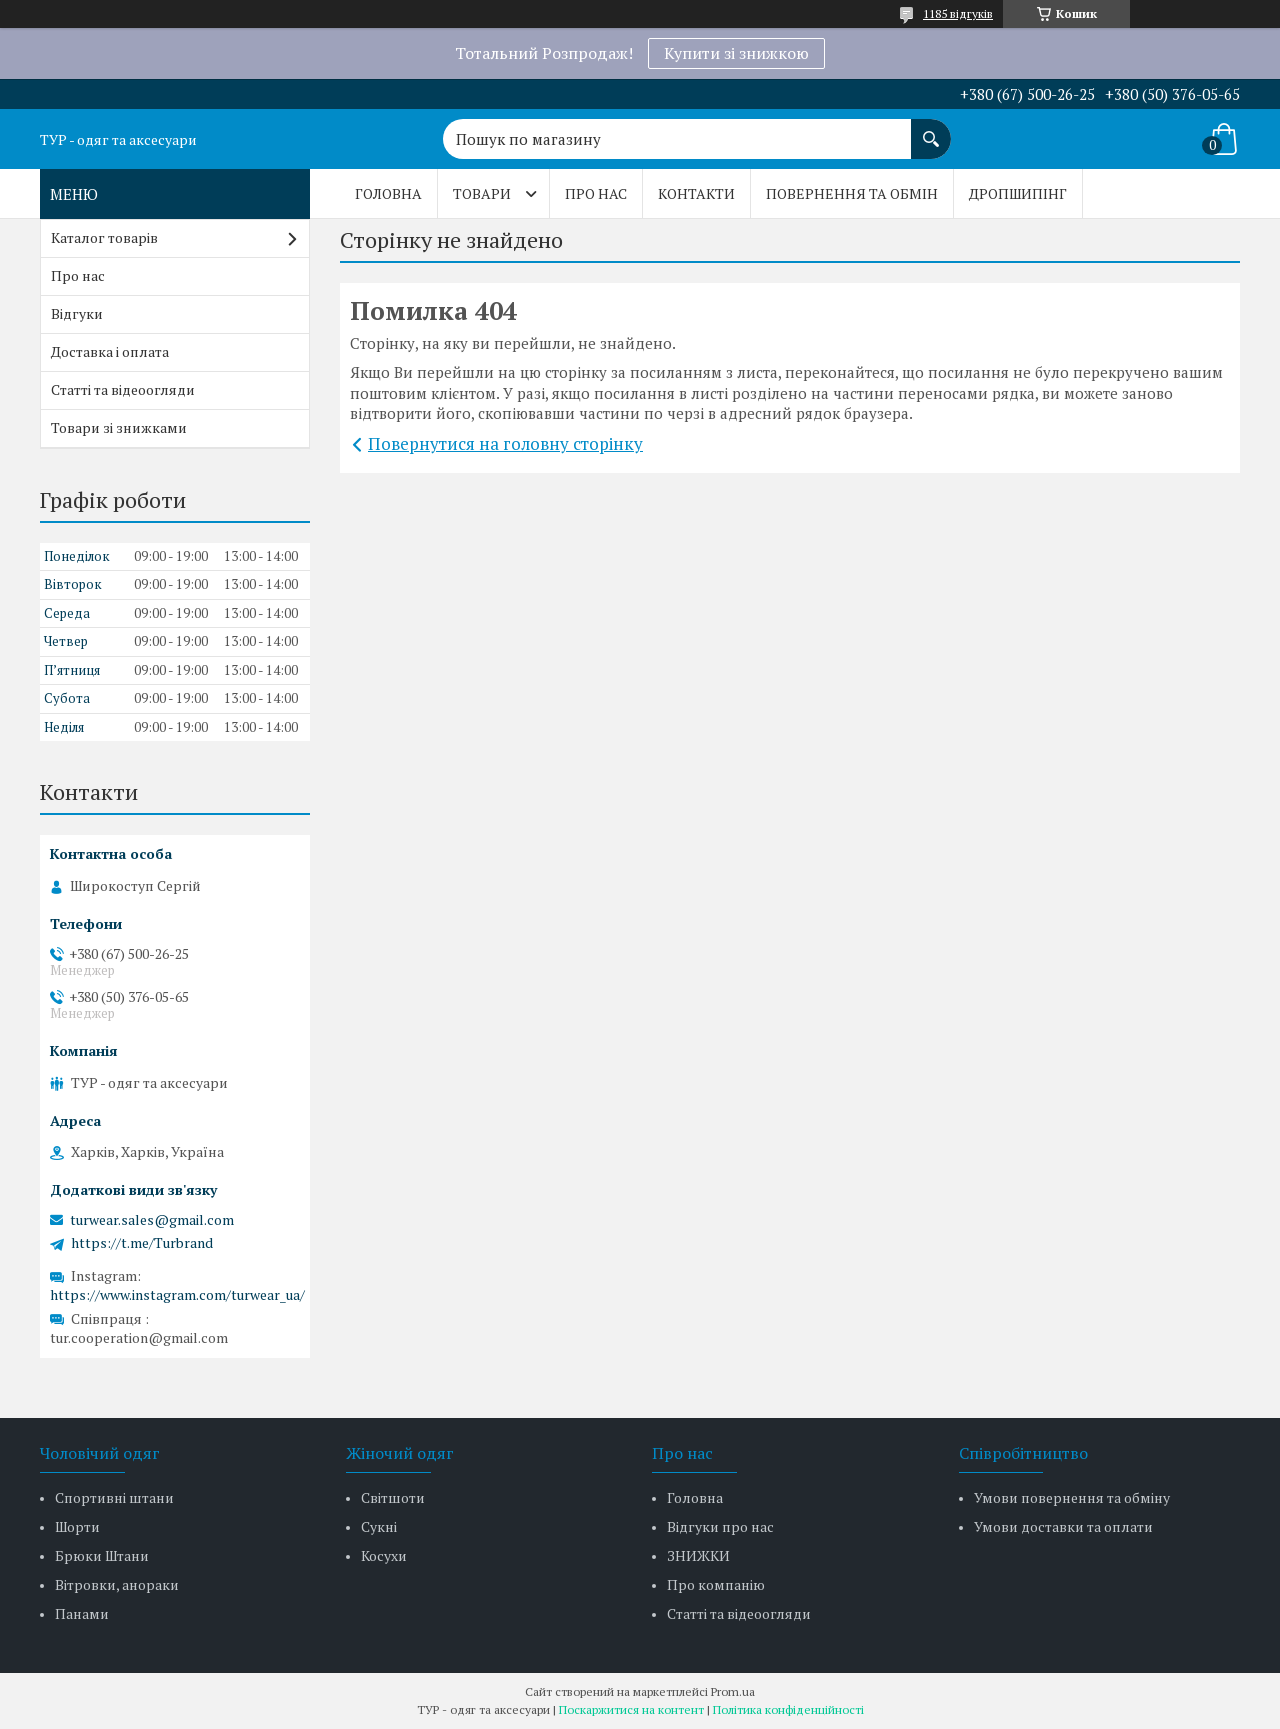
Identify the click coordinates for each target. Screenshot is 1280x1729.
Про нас (596, 193)
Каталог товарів (104, 237)
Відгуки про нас (720, 1526)
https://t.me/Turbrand (142, 1243)
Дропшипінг (1018, 193)
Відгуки (77, 313)
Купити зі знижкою (736, 53)
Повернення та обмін (852, 193)
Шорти (77, 1526)
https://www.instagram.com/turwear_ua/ (177, 1294)
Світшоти (393, 1497)
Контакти (696, 193)
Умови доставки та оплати (1063, 1526)
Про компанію (716, 1584)
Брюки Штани (102, 1555)
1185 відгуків (958, 13)
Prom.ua (733, 1691)
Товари (482, 193)
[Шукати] (931, 129)
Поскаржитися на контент (631, 1709)
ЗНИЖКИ (698, 1555)
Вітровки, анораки (117, 1584)
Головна (388, 193)
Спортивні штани (114, 1497)
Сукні (379, 1526)
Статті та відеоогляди (123, 389)
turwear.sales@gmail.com (152, 1220)
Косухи (384, 1555)
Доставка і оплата (110, 351)
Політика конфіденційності (788, 1709)
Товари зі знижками (119, 427)
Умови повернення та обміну (1072, 1497)
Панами (82, 1613)
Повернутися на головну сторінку (505, 443)
